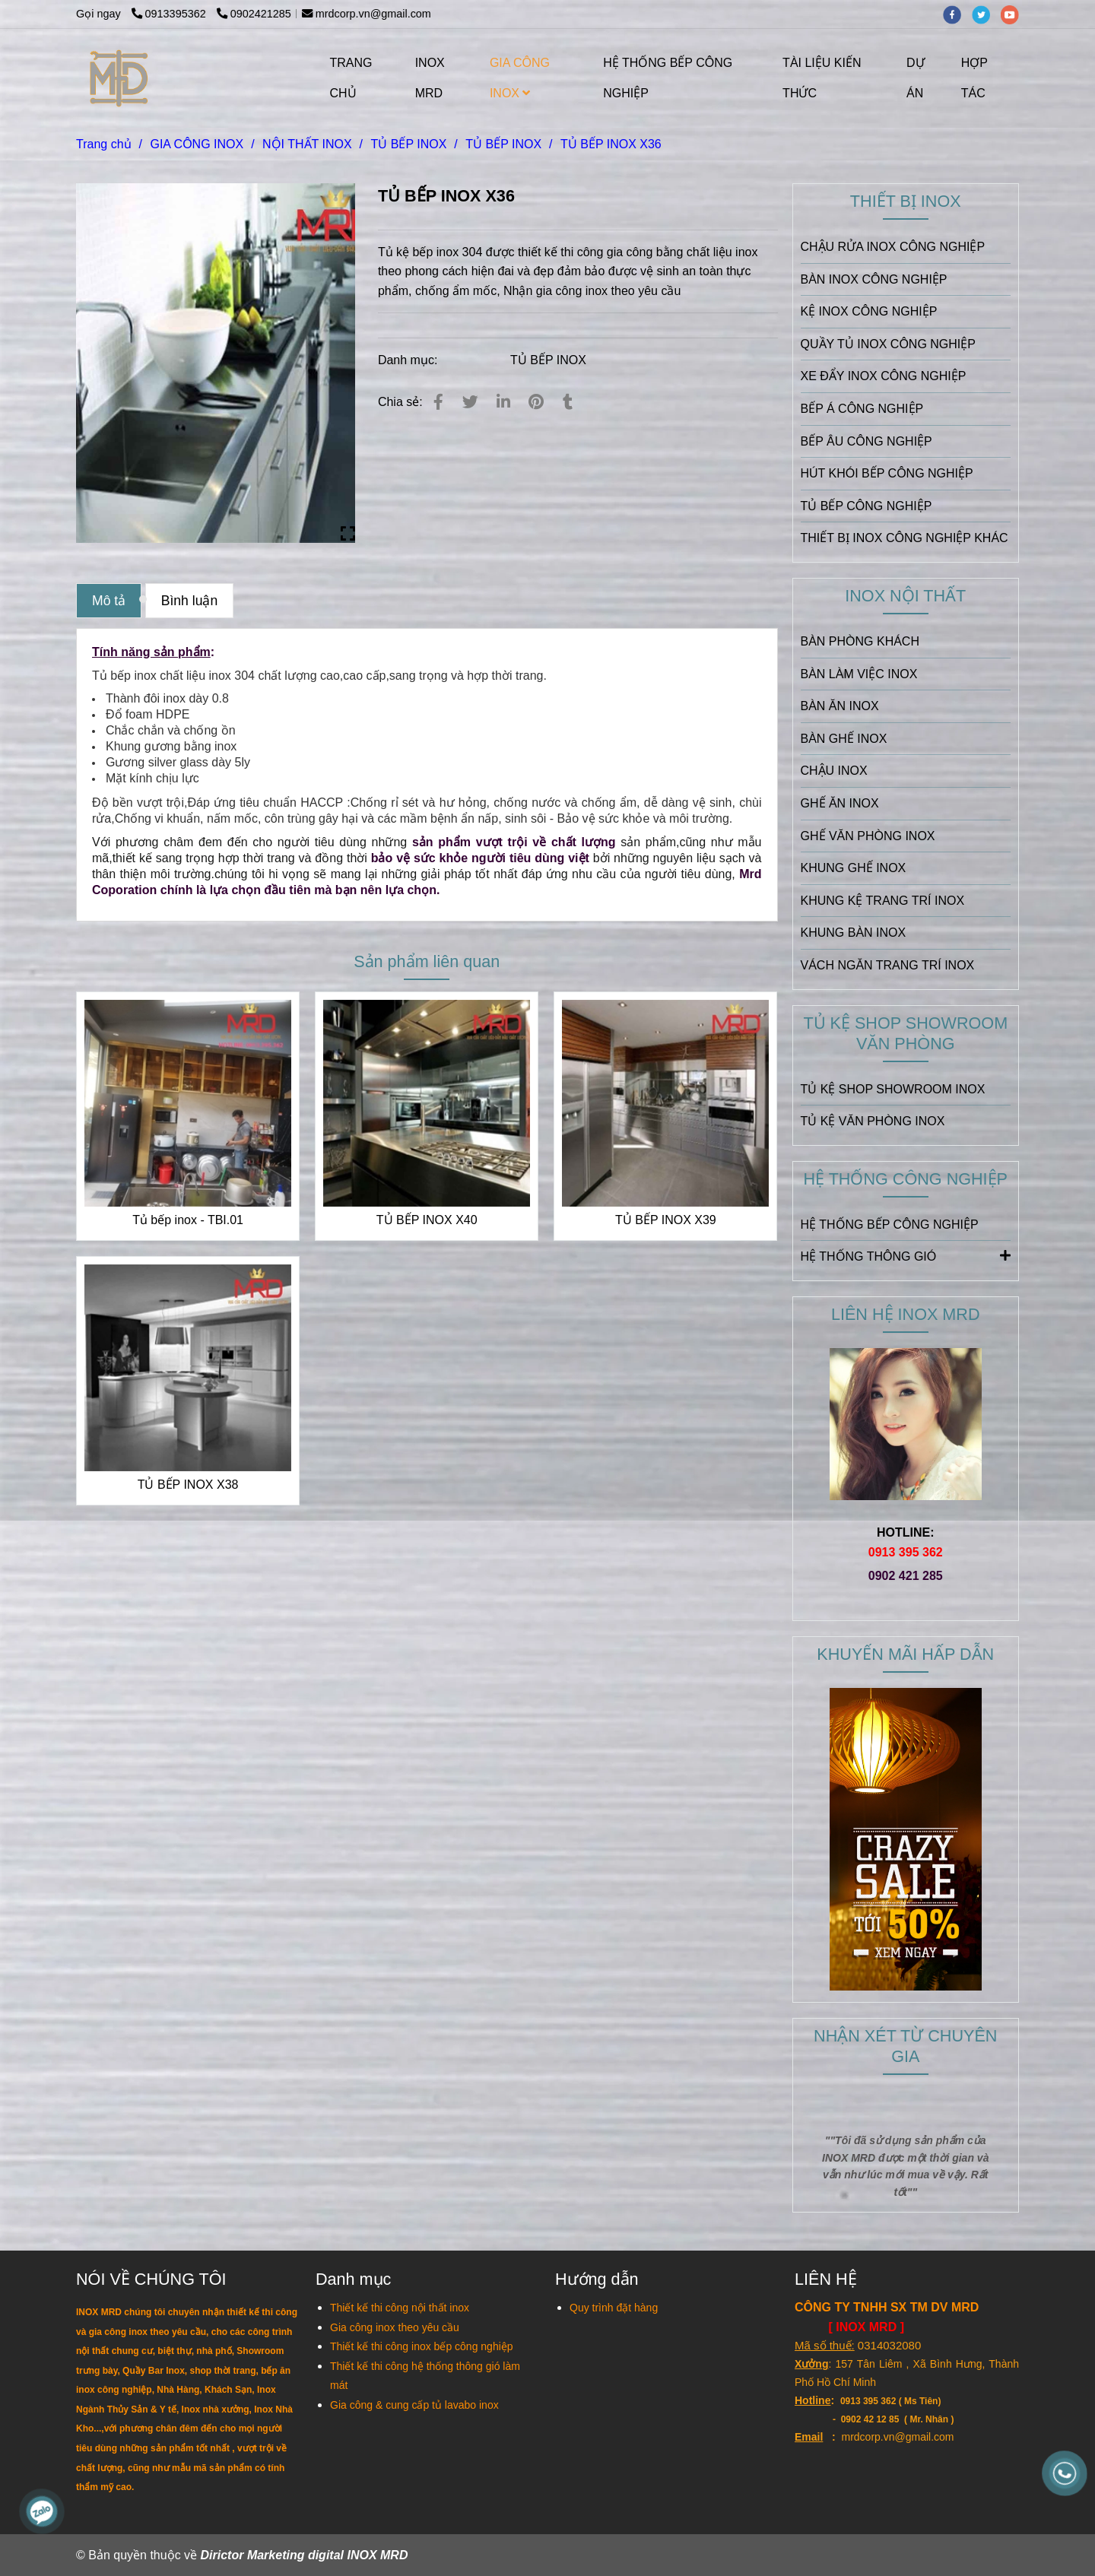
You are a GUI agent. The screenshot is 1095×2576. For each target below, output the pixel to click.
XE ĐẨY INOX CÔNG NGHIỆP (883, 376)
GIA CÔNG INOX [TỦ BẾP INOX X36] (196, 144)
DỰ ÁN (915, 78)
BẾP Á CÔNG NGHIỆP (862, 408)
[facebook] (957, 14)
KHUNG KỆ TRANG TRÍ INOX (883, 900)
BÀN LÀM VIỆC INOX (859, 674)
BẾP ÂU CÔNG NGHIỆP (866, 441)
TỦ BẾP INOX (548, 360)
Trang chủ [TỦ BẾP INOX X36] (104, 144)
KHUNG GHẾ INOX (853, 867)
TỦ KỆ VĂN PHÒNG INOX (873, 1121)
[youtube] (1014, 14)
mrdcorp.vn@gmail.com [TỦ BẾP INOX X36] (366, 14)
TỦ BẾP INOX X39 (665, 1219)
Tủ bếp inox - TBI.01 (187, 1219)
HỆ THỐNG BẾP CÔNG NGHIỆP (667, 78)
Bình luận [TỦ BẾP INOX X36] (189, 600)
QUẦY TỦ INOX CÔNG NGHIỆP (888, 344)
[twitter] (986, 14)
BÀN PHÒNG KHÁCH (860, 641)
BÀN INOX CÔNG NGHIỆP (874, 279)
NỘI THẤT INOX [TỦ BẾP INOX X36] (307, 144)
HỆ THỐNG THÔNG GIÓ (906, 1255)
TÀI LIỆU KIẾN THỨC (821, 78)
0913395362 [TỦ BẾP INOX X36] (170, 14)
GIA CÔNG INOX (520, 78)
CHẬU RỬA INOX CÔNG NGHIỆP (893, 246)
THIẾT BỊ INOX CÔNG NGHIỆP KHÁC (904, 537)
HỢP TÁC (974, 78)
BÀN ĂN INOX (840, 706)
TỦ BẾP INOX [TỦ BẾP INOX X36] (408, 144)
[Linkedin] (503, 402)
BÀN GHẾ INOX (844, 738)
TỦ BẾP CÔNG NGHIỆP (866, 506)
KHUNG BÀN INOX (853, 932)
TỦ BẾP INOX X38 (188, 1484)
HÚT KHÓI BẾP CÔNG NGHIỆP (887, 473)
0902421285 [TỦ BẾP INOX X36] (254, 14)
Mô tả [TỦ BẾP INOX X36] (108, 600)
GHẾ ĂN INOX (840, 803)
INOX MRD (430, 78)
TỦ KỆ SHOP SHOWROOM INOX (893, 1089)
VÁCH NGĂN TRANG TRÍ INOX (888, 965)
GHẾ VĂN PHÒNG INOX (868, 836)
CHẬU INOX (834, 770)
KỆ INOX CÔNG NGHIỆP (869, 311)
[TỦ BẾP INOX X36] (119, 78)
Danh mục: (409, 360)
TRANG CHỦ (351, 78)
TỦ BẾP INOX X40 (427, 1219)
